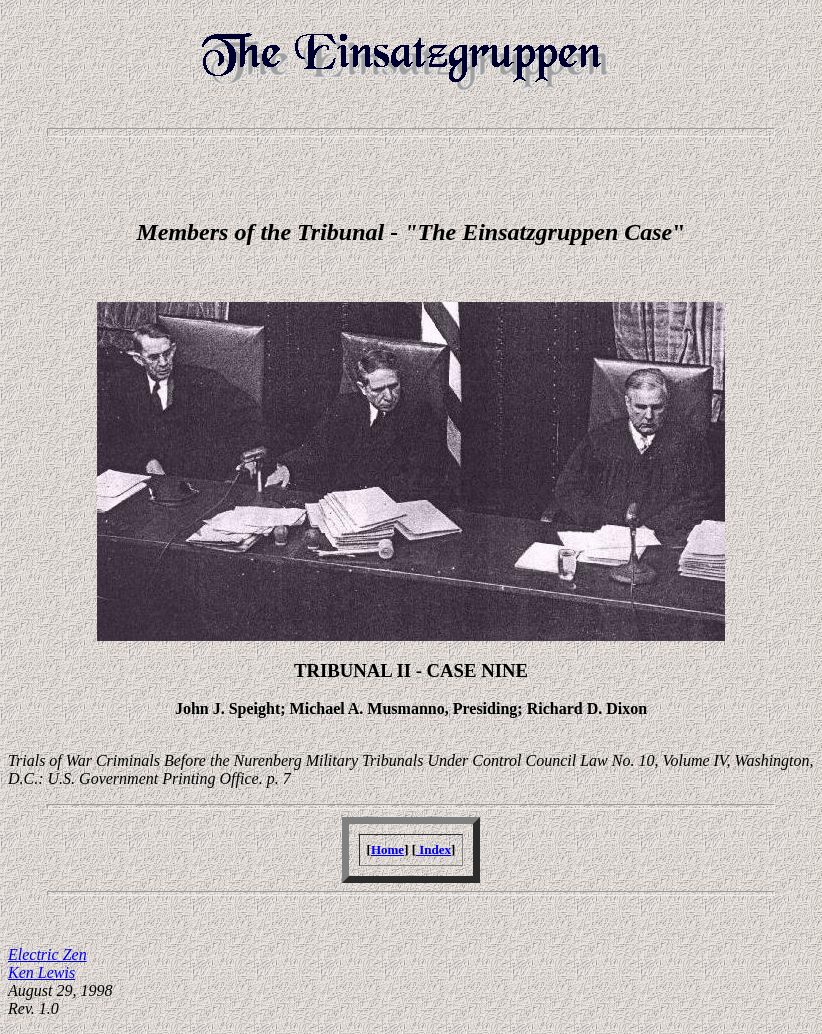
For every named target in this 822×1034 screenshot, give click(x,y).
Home (387, 849)
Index (433, 849)
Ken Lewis (41, 972)
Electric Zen (47, 954)
